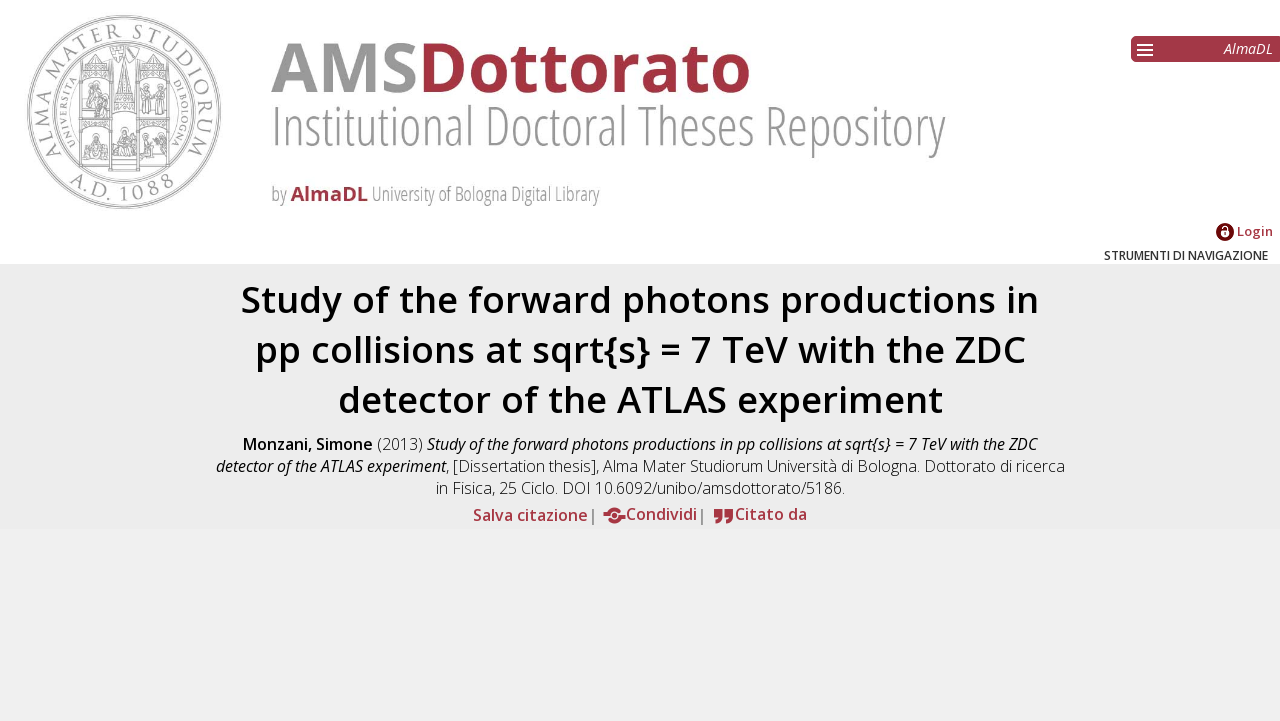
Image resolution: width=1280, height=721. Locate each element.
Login (1244, 231)
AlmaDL (1248, 48)
